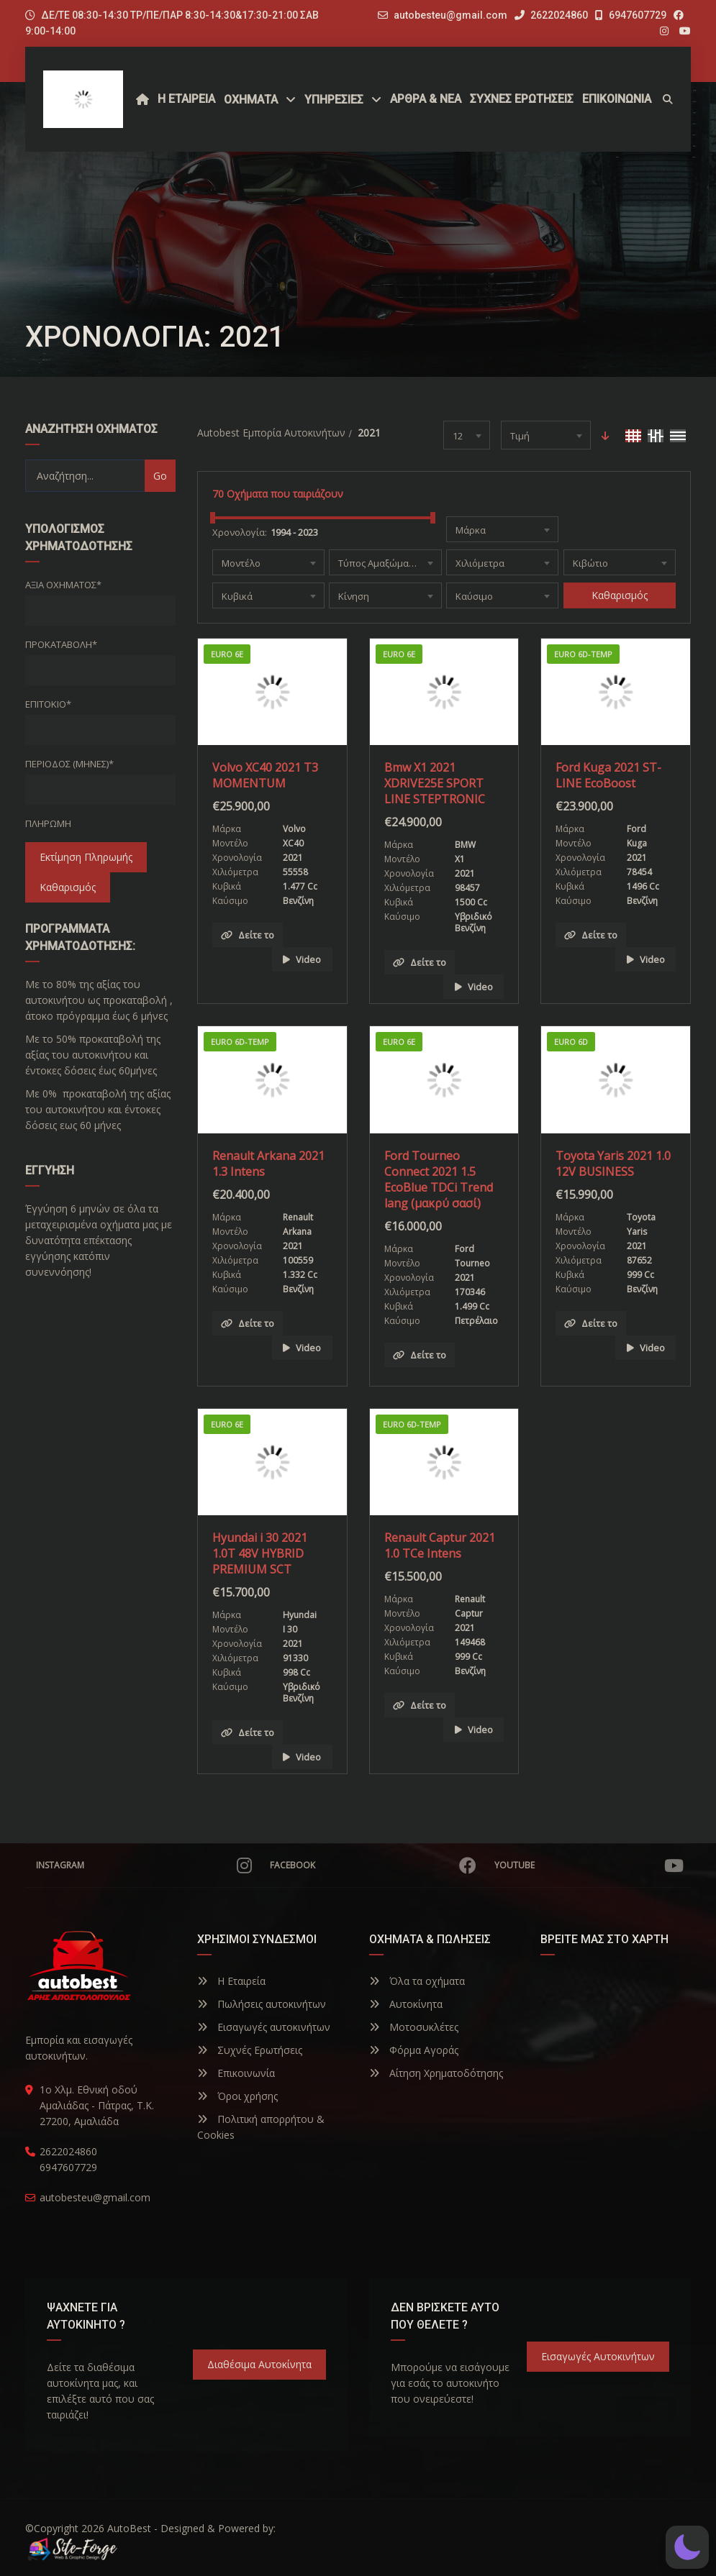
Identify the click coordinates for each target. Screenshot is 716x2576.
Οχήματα (251, 99)
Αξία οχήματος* (63, 584)
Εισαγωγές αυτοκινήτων (263, 2027)
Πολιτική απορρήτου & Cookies (261, 2127)
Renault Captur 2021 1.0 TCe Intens (439, 1545)
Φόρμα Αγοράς (413, 2050)
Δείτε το (247, 934)
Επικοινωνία (236, 2073)
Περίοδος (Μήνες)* (69, 763)
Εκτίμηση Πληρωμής (86, 857)
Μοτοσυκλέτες (413, 2027)
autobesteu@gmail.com (450, 15)
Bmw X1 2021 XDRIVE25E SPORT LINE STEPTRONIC (434, 783)
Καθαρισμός (68, 887)
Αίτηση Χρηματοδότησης (436, 2073)
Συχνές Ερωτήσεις (249, 2050)
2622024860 (551, 15)
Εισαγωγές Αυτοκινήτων (598, 2356)
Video (302, 959)
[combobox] (466, 435)
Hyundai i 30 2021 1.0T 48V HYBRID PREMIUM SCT (259, 1553)
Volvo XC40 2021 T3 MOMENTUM (265, 775)
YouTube (589, 1865)
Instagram (144, 1865)
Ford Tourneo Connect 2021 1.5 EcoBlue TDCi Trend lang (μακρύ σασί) (438, 1179)
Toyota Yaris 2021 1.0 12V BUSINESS (613, 1163)
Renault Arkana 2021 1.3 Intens (268, 1163)
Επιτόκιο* (48, 704)
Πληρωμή (48, 823)
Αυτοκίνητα (406, 2004)
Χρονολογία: (239, 532)
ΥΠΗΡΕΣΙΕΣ (333, 99)
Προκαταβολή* (61, 644)
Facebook (373, 1865)
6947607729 (630, 15)
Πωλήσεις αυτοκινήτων (261, 2004)
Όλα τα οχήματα (417, 1981)
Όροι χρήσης (237, 2096)
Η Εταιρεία (231, 1981)
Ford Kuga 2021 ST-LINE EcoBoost (608, 775)
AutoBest (129, 2528)
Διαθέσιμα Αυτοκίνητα (259, 2364)
